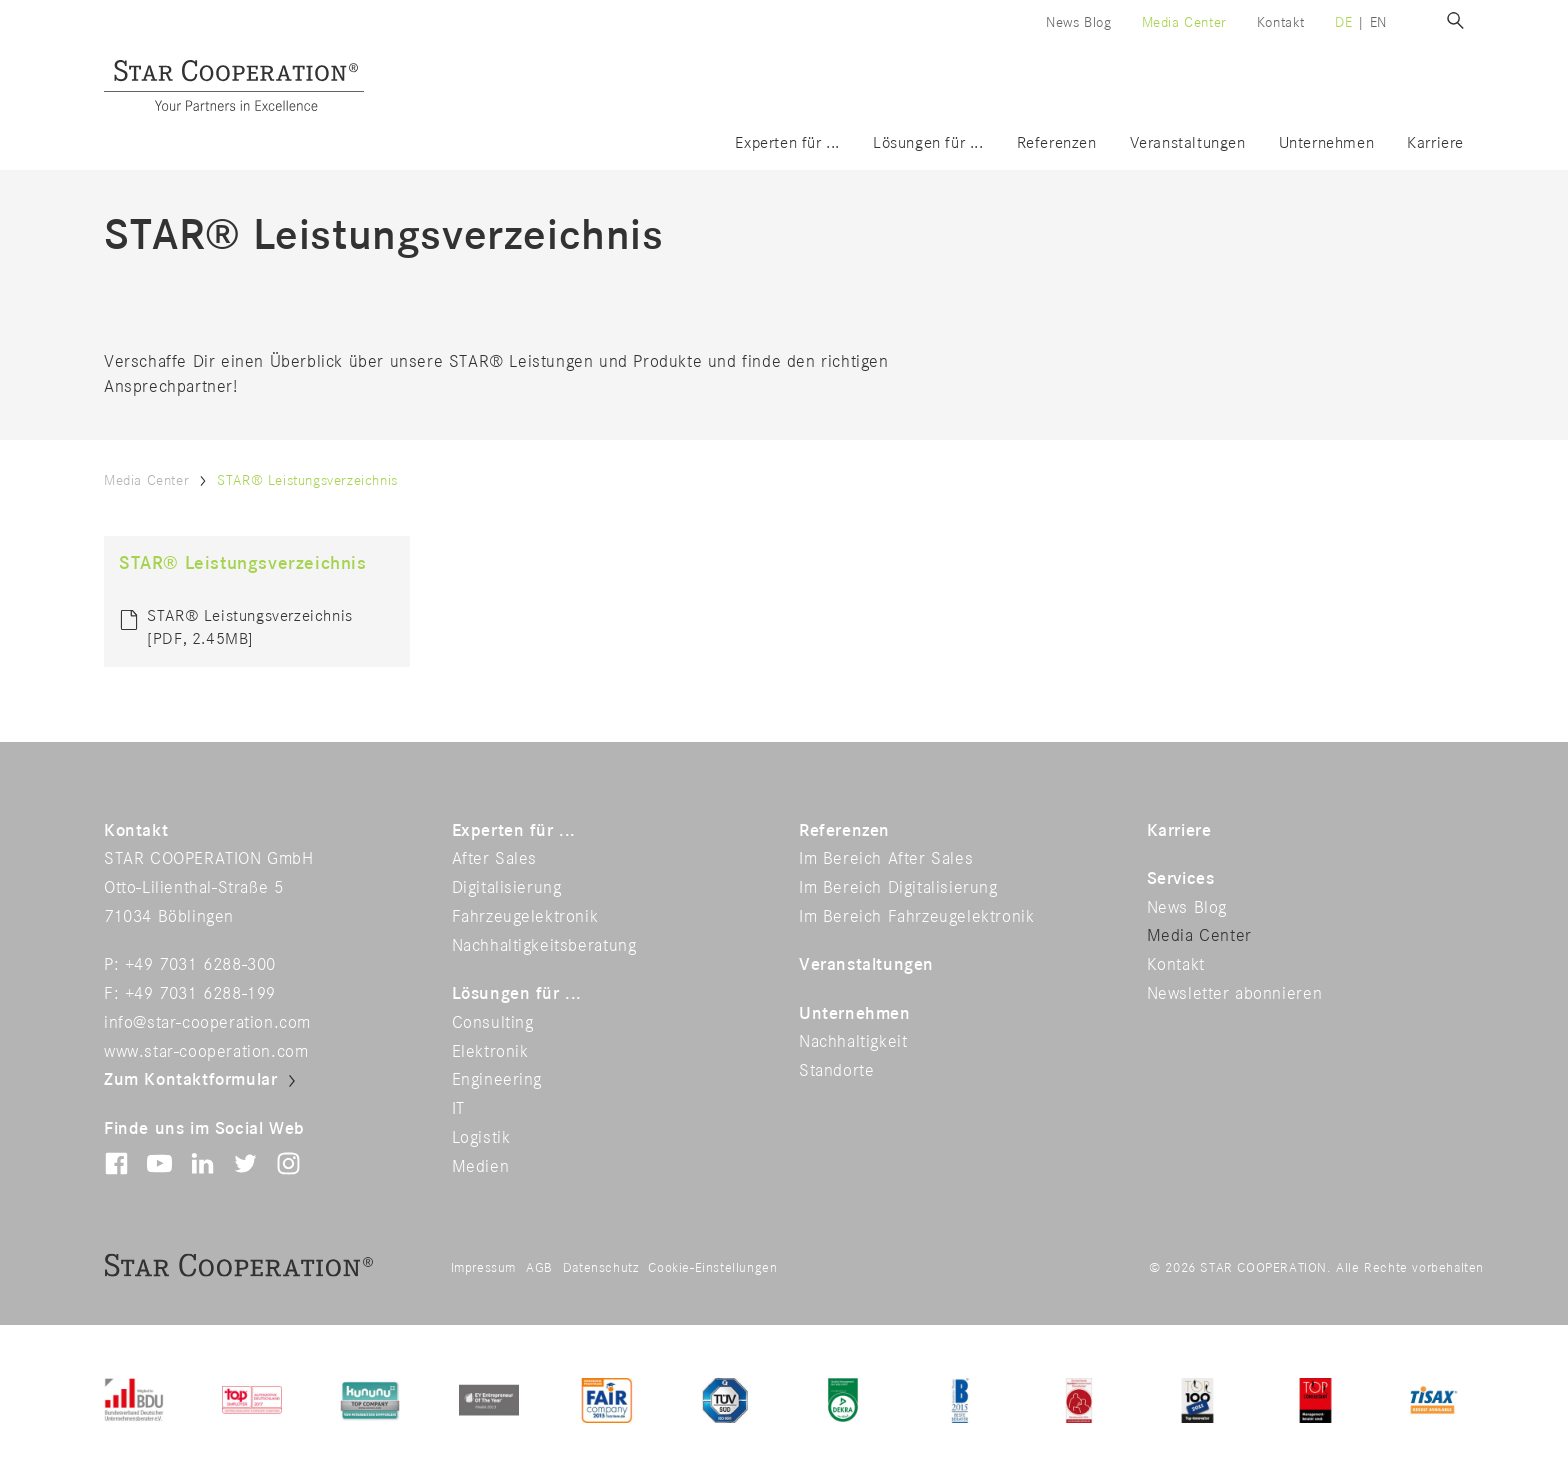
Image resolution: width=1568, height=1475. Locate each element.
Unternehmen (1327, 143)
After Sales (495, 859)
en (1378, 22)
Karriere (1435, 143)
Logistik (481, 1138)
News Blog (1078, 22)
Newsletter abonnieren (1235, 994)
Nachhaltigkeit (853, 1042)
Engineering (497, 1080)
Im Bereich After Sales (886, 859)
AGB (539, 1268)
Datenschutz (601, 1268)
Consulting (493, 1023)
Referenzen (1057, 143)
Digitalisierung (507, 888)
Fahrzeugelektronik (525, 917)
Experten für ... (787, 143)
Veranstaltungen (1188, 143)
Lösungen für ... (928, 143)
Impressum (483, 1268)
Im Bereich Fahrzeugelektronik (916, 917)
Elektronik (490, 1052)
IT (458, 1109)
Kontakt (1281, 22)
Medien (481, 1167)
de (1343, 22)
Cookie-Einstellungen (712, 1268)
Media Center (1184, 22)
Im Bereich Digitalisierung (898, 888)
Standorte (836, 1071)
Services (1181, 879)
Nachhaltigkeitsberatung (544, 946)
